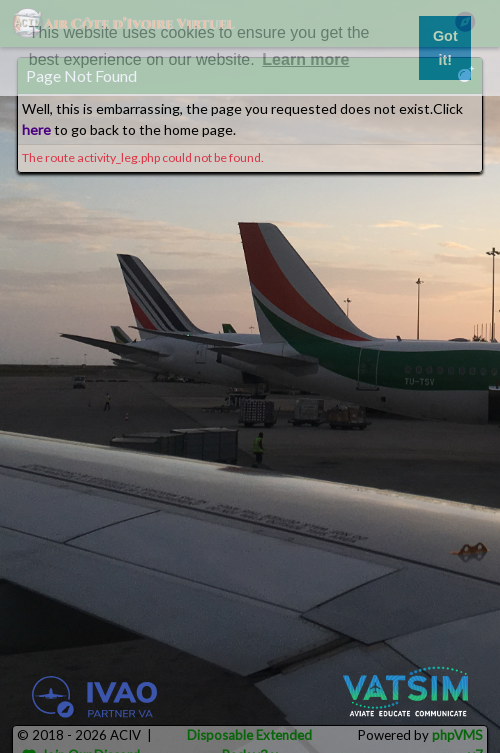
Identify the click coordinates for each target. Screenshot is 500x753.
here (36, 129)
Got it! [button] (445, 48)
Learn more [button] (305, 59)
